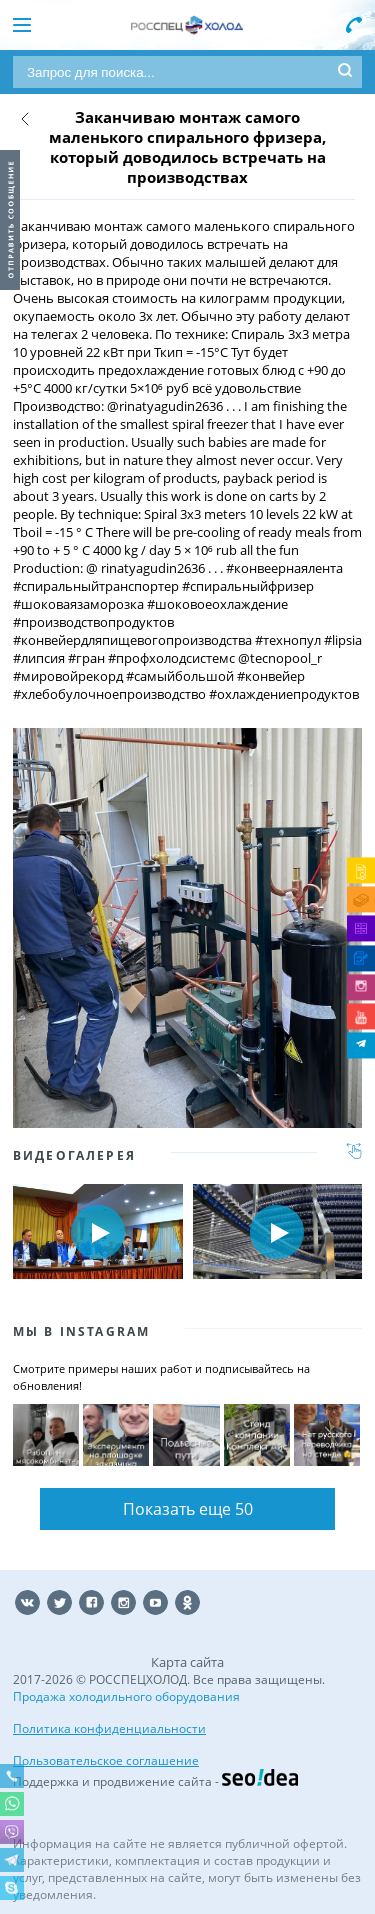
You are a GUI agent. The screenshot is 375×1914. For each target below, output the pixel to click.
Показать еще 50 (188, 1509)
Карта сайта (187, 1662)
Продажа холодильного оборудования (126, 1696)
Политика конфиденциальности (109, 1728)
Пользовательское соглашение (106, 1760)
